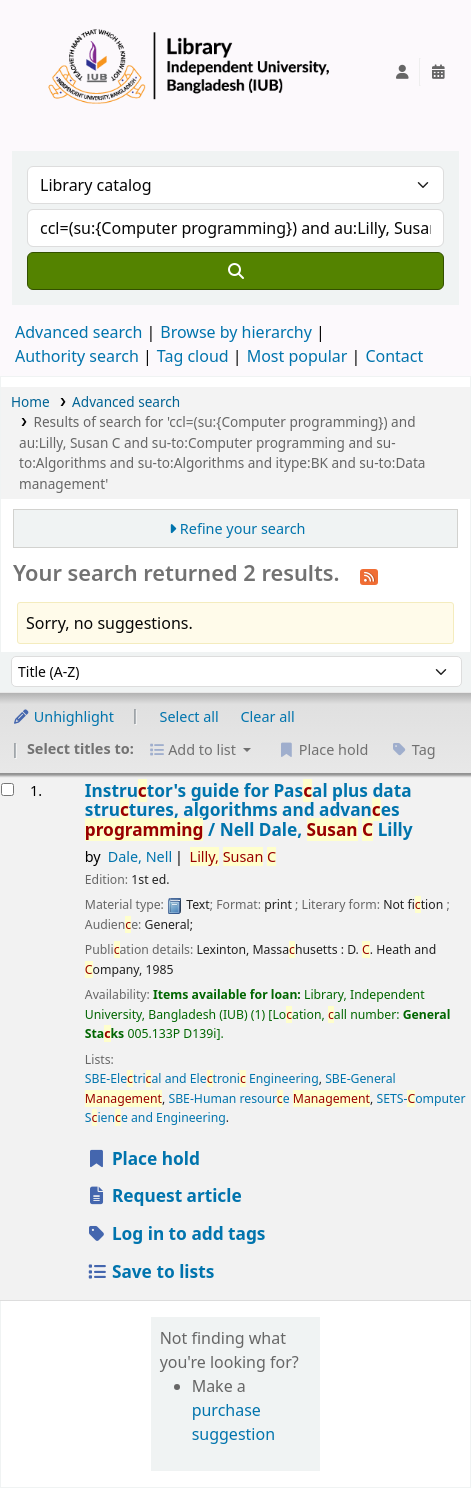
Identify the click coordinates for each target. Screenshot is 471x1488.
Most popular (297, 356)
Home (30, 401)
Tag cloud (193, 356)
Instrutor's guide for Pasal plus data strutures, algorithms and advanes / (249, 810)
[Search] (235, 271)
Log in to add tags (176, 1233)
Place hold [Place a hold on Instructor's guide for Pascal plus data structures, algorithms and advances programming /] (143, 1158)
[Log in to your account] (402, 72)
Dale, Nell (140, 856)
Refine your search (243, 528)
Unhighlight (63, 716)
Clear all (268, 716)
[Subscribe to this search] (369, 575)
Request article (164, 1195)
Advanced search (78, 332)
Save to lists (150, 1271)
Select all (189, 716)
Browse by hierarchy (236, 332)
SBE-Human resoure (269, 1098)
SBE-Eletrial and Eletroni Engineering (202, 1078)
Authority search (77, 356)
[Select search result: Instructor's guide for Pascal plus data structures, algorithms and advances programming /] (7, 789)
